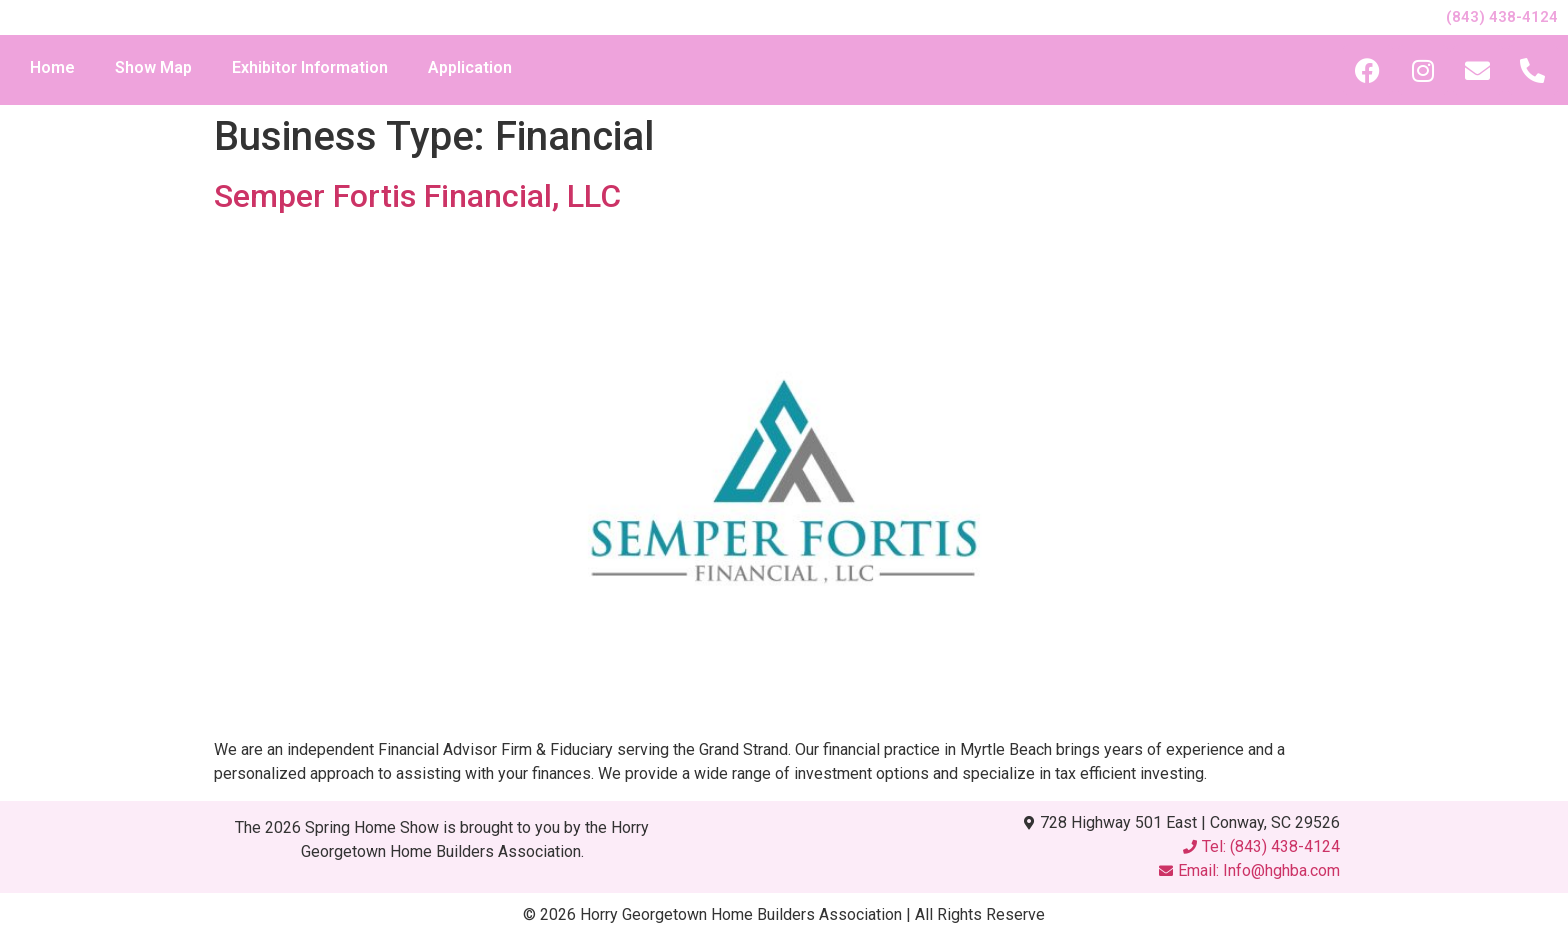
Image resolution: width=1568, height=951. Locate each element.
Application (470, 67)
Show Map (153, 67)
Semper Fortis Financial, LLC (417, 196)
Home (52, 67)
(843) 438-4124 (1502, 17)
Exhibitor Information (310, 67)
